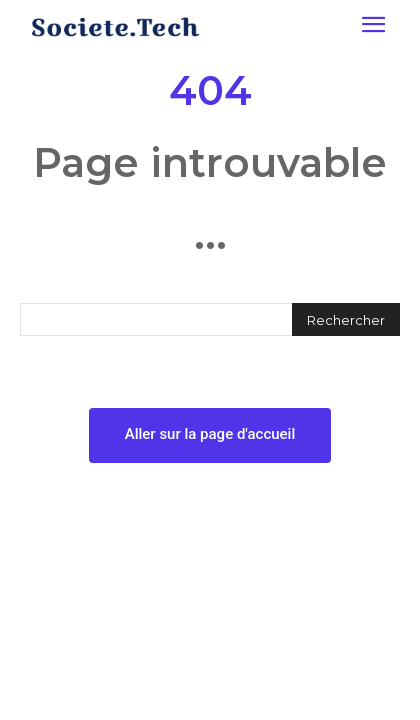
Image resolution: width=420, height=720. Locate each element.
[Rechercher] (346, 319)
